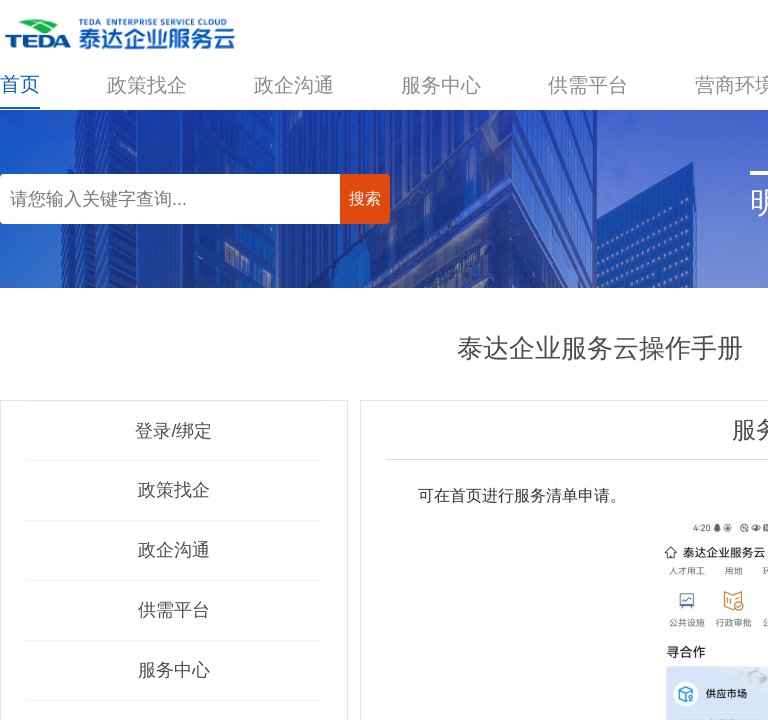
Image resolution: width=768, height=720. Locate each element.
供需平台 (588, 85)
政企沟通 (294, 85)
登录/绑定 (173, 431)
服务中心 (441, 85)
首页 (20, 84)
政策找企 (147, 85)
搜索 (365, 198)
